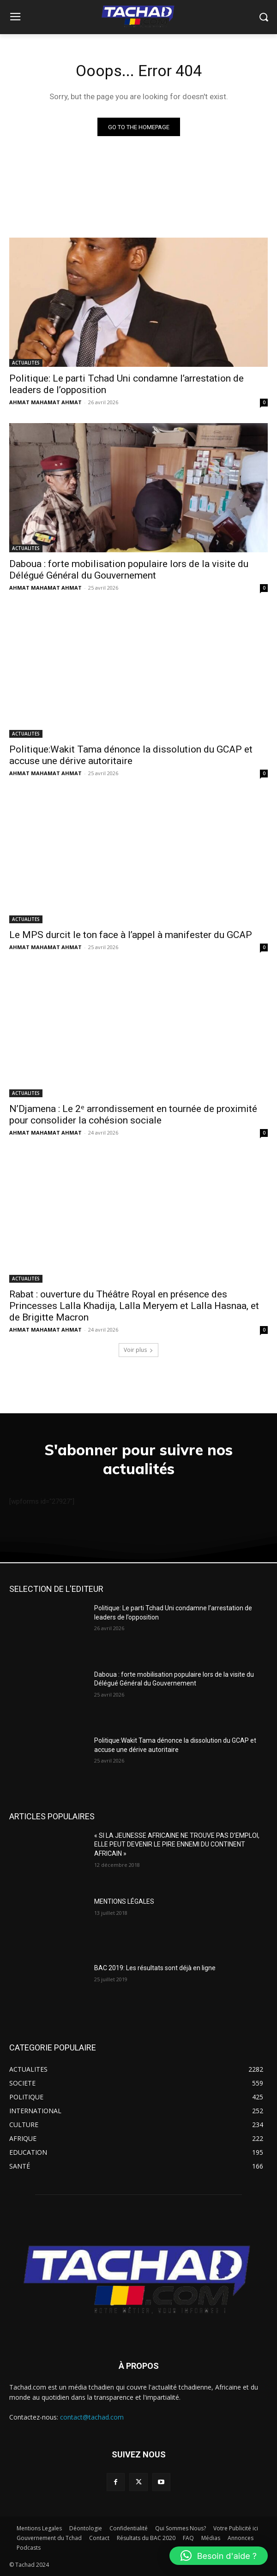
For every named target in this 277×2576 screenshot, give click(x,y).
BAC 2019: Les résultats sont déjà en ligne (155, 1968)
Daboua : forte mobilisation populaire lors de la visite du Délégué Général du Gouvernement (128, 569)
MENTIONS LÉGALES (124, 1901)
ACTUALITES (26, 362)
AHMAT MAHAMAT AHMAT (45, 402)
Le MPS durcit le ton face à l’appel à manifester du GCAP (130, 934)
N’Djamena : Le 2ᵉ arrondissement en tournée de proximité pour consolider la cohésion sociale (133, 1114)
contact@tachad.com (92, 2417)
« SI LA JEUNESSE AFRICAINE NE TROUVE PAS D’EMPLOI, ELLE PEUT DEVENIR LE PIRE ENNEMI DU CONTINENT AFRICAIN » (176, 1844)
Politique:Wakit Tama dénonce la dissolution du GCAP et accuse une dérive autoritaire (131, 755)
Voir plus (138, 1350)
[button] (218, 2555)
